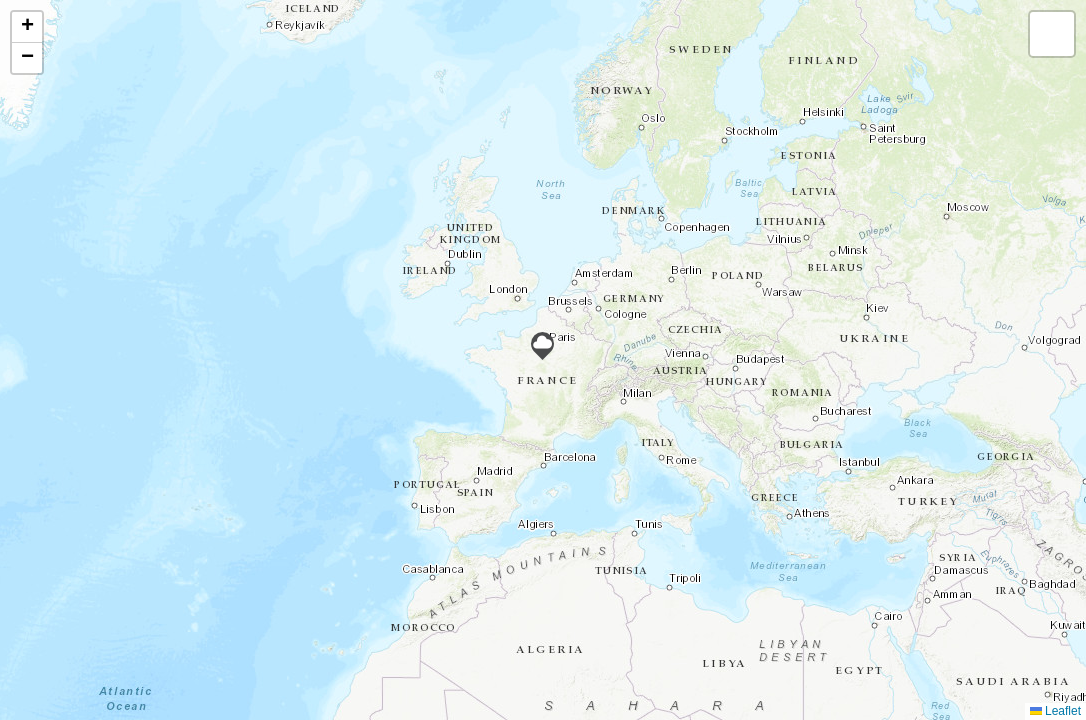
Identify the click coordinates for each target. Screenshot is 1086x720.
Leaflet (1055, 711)
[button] (542, 346)
